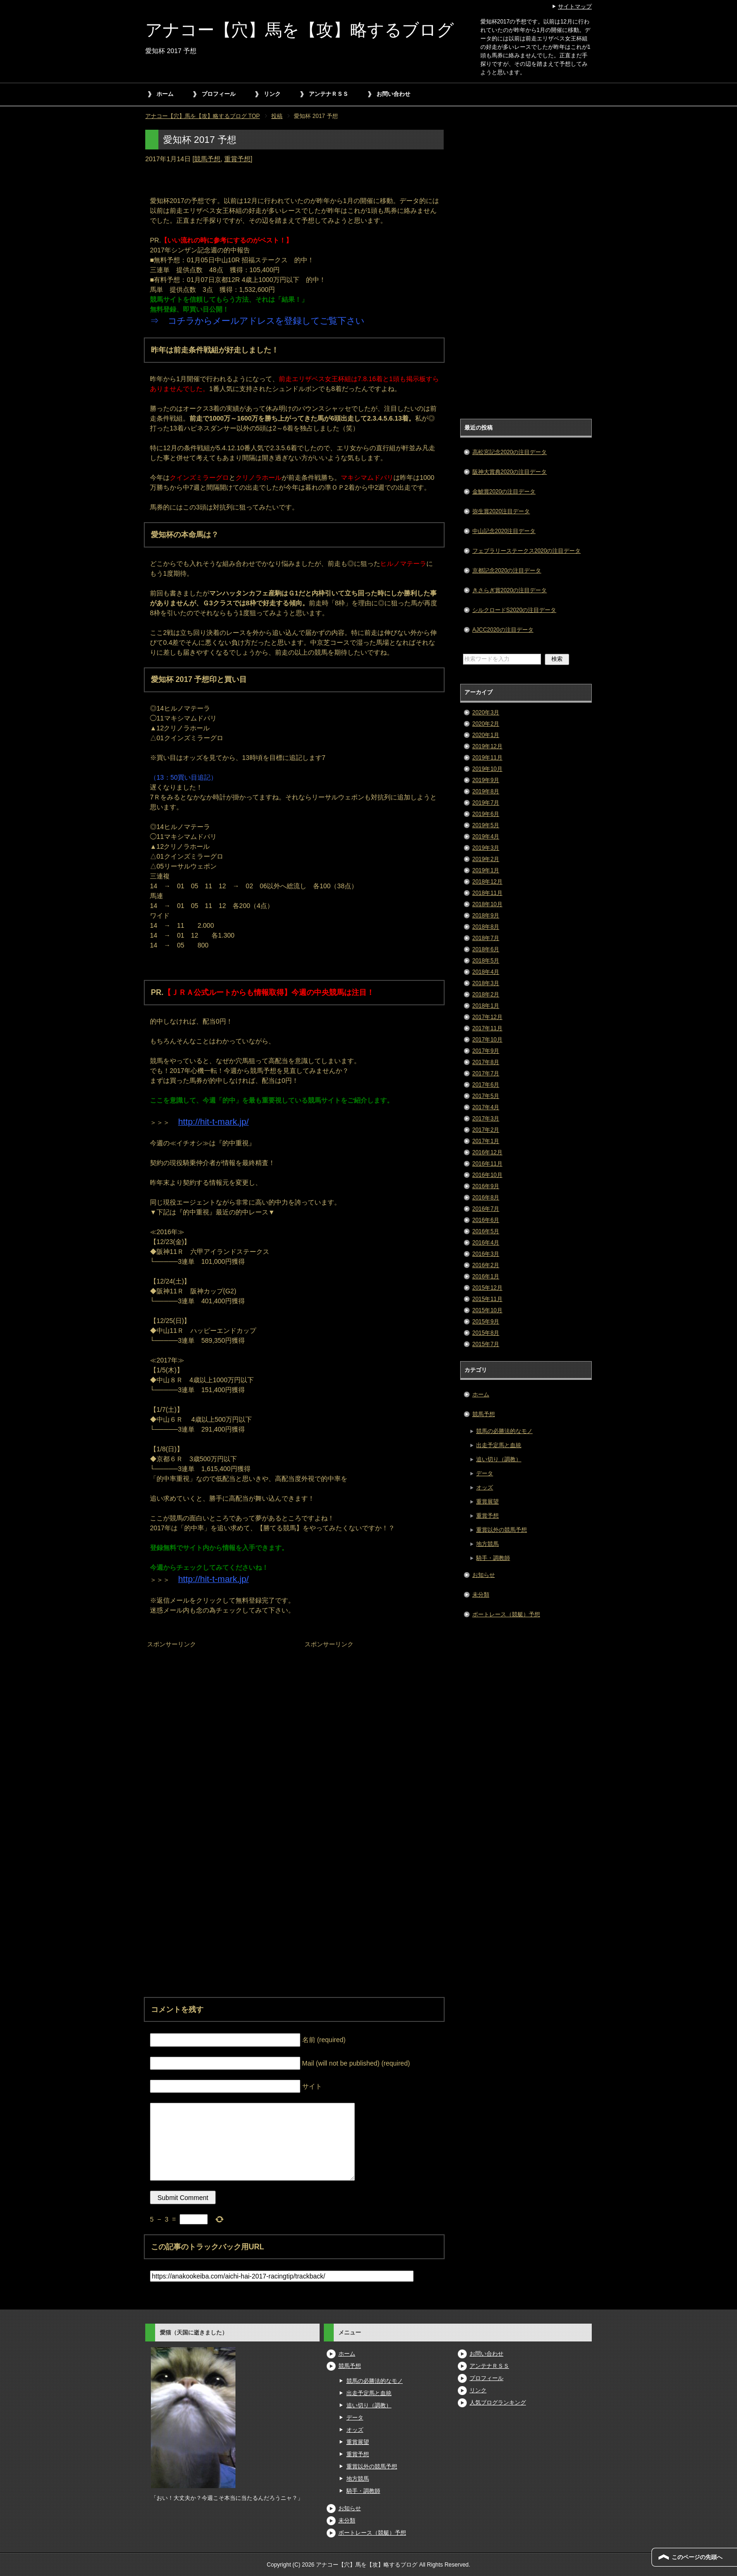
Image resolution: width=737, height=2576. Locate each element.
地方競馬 (487, 1544)
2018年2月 (485, 994)
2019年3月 (485, 848)
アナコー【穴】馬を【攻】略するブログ (299, 29)
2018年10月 (487, 904)
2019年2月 (485, 859)
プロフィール (218, 94)
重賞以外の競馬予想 (501, 1530)
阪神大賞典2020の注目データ (509, 472)
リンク (272, 94)
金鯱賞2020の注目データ (504, 491)
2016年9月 (485, 1186)
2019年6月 (485, 814)
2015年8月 (485, 1333)
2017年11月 (487, 1028)
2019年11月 (487, 757)
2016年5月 (485, 1231)
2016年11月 (487, 1163)
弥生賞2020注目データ (501, 511)
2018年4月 (485, 972)
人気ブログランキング (498, 2402)
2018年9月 (485, 915)
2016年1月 (485, 1276)
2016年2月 (485, 1265)
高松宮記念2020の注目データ (509, 452)
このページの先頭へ (697, 2557)
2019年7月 (485, 802)
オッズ (484, 1487)
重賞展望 (487, 1501)
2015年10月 (487, 1310)
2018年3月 (485, 983)
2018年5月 (485, 960)
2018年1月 (485, 1005)
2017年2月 (485, 1130)
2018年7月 (485, 938)
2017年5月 (485, 1096)
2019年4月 (485, 836)
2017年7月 (485, 1073)
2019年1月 (485, 870)
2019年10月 (487, 769)
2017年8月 (485, 1062)
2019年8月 (485, 791)
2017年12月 (487, 1017)
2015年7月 (485, 1344)
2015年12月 (487, 1287)
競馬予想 (207, 159)
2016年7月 (485, 1209)
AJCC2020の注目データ (502, 629)
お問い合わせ (393, 94)
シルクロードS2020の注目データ (514, 610)
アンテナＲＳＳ (328, 94)
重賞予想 (237, 159)
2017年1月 (485, 1141)
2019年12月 (487, 746)
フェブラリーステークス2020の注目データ (526, 551)
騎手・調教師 (493, 1558)
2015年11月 (487, 1299)
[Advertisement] (215, 1710)
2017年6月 (485, 1084)
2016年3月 (485, 1254)
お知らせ (483, 1575)
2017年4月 (485, 1107)
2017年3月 (485, 1118)
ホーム (165, 94)
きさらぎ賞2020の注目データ (509, 590)
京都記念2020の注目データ (506, 570)
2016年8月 (485, 1197)
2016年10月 (487, 1175)
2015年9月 (485, 1321)
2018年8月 (485, 927)
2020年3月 (485, 712)
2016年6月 (485, 1220)
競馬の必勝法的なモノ (504, 1431)
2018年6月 (485, 949)
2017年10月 (487, 1039)
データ (484, 1473)
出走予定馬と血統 (498, 1445)
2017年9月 (485, 1051)
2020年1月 (485, 735)
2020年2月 (485, 723)
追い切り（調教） (498, 1459)
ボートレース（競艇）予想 (506, 1614)
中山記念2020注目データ (504, 531)
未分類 (480, 1594)
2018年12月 (487, 881)
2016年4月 (485, 1242)
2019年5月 (485, 825)
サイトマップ (575, 6)
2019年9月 (485, 780)
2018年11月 (487, 893)
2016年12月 (487, 1152)
